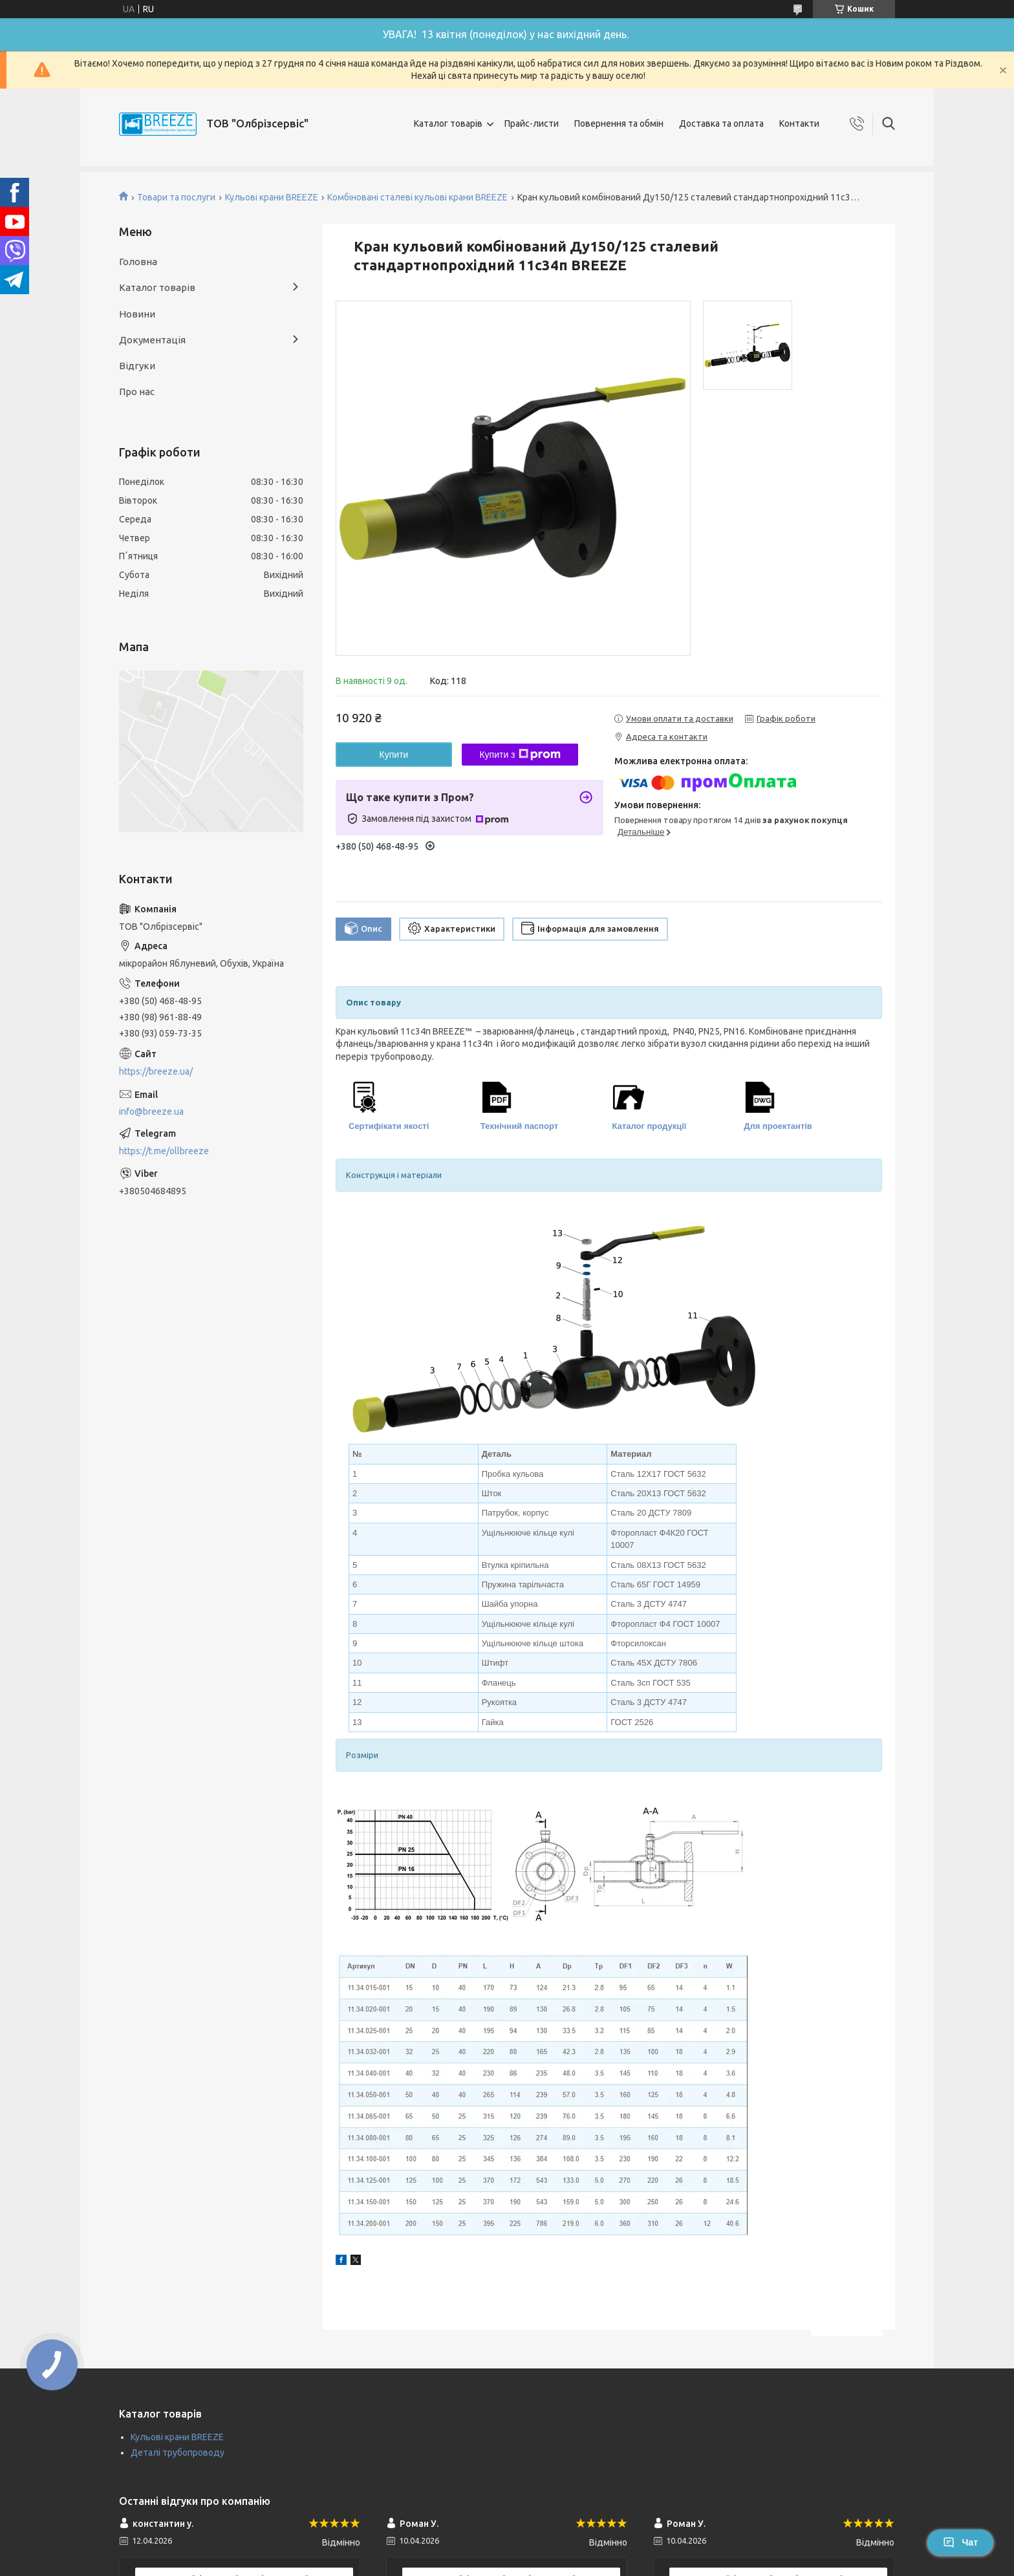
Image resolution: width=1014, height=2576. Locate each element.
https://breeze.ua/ (156, 1071)
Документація (152, 339)
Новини (137, 313)
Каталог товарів (448, 123)
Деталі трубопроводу (177, 2452)
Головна (138, 261)
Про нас (137, 391)
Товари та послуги (176, 197)
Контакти (799, 123)
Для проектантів (778, 1126)
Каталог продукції (649, 1126)
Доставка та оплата (721, 123)
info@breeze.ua (151, 1111)
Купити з (519, 754)
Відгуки (137, 365)
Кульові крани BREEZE (271, 197)
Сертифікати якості (389, 1126)
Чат (960, 2542)
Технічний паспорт (519, 1126)
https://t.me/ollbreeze (164, 1151)
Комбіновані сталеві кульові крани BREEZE (417, 197)
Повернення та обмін (618, 123)
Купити (394, 754)
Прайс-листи (531, 123)
